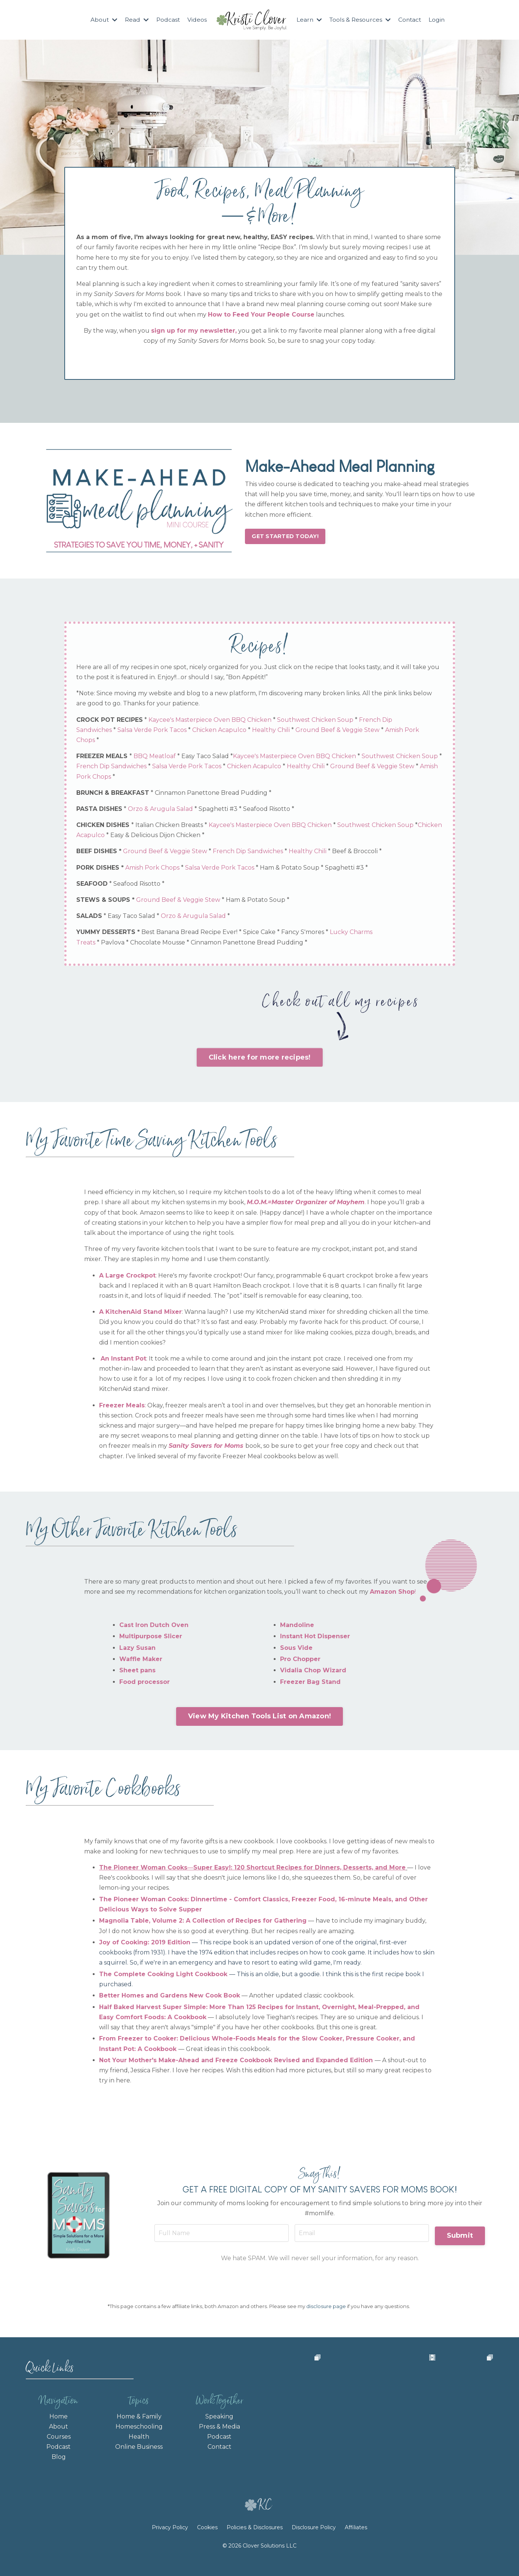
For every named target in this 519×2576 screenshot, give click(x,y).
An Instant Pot (123, 1361)
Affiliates (356, 2541)
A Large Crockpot (127, 1277)
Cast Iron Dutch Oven (153, 1627)
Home (58, 2422)
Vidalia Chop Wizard (313, 1672)
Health (139, 2442)
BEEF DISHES (98, 852)
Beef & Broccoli (356, 852)
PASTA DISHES (101, 810)
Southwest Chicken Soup (317, 720)
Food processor (144, 1684)
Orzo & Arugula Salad (161, 810)
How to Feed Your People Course (261, 314)
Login (439, 20)
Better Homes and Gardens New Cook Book (169, 1998)
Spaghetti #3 (219, 810)
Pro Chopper (300, 1661)
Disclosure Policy (314, 2541)
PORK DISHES (99, 868)
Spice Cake (261, 933)
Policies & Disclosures (255, 2541)
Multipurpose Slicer (150, 1638)
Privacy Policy (171, 2541)
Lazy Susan (137, 1650)
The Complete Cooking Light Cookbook (163, 1976)
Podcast (167, 20)
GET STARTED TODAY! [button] (285, 536)
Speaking (219, 2422)
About (102, 20)
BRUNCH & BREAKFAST (114, 793)
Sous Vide (296, 1650)
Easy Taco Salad (206, 757)
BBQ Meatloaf (156, 757)
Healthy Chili (272, 731)
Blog (59, 2462)
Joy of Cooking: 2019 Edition (144, 1944)
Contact (412, 20)
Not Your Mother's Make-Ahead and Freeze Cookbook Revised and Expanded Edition (236, 2062)
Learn (309, 20)
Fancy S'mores (304, 933)
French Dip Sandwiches (134, 767)
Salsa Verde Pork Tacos (154, 731)
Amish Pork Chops (126, 777)
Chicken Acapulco (221, 731)
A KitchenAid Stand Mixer (140, 1314)
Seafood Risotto (268, 810)
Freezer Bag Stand (310, 1684)
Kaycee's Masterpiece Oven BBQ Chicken (211, 720)
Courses (59, 2442)
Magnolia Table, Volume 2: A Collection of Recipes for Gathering (203, 1923)
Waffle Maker (140, 1661)
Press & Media (219, 2432)
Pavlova (114, 943)
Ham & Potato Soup (291, 868)
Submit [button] (459, 2237)
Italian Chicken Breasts (171, 826)
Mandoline (297, 1627)
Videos (196, 20)
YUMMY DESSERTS (107, 933)
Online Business (139, 2452)
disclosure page (326, 2311)
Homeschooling (139, 2432)
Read (135, 20)
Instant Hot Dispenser (315, 1638)
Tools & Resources (360, 20)
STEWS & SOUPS (105, 901)
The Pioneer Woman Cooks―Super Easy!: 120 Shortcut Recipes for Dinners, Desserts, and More (252, 1870)
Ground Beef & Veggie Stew (339, 731)
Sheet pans (137, 1672)
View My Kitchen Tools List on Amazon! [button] (259, 1719)
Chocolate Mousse (159, 943)
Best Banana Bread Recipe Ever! (191, 933)
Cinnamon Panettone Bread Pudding (212, 793)
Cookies (207, 2541)
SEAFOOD (93, 884)
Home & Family (139, 2422)
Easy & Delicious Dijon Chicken (203, 836)
